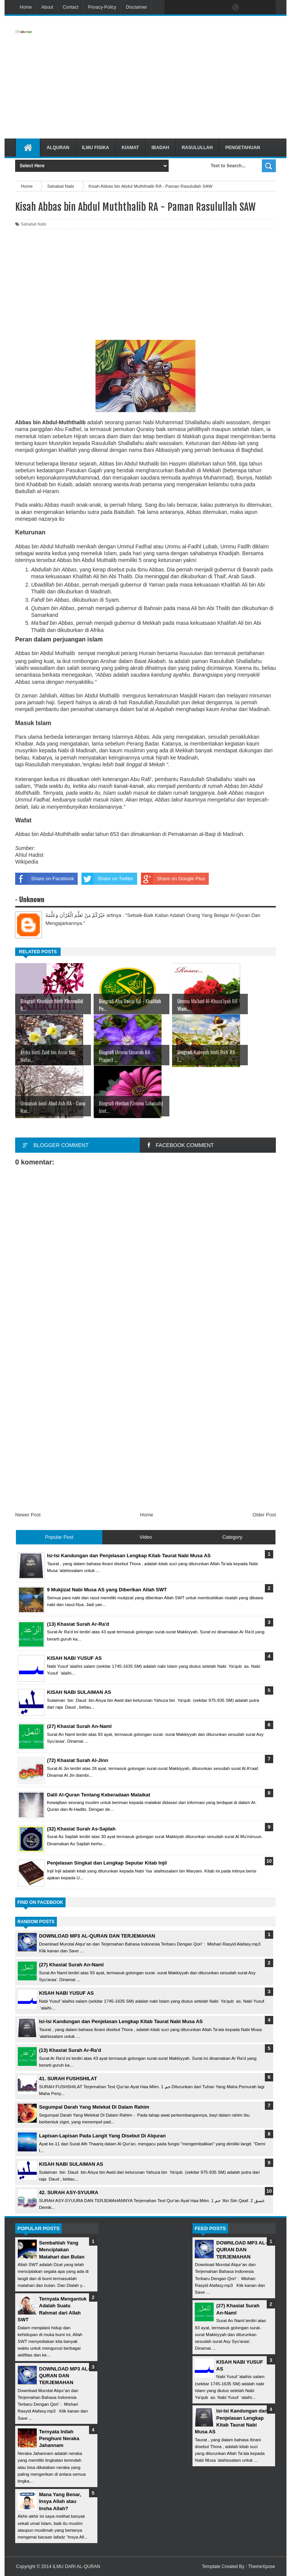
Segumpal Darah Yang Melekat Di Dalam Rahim (94, 2107)
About (47, 7)
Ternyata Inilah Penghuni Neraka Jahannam (59, 2438)
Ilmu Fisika (95, 147)
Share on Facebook (44, 879)
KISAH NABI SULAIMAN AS (71, 2164)
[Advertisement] (188, 77)
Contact (70, 7)
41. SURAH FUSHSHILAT (68, 2078)
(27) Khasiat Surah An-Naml (71, 1964)
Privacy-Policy (102, 7)
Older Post (264, 1515)
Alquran (58, 147)
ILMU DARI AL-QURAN (76, 2566)
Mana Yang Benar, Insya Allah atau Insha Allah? (60, 2501)
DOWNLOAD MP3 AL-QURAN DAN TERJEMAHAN (97, 1936)
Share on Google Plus (173, 879)
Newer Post (28, 1515)
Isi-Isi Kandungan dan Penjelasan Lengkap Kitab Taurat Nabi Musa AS (121, 2021)
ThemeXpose (261, 2566)
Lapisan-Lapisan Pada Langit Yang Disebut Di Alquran (102, 2136)
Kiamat (130, 147)
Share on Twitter (107, 879)
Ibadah (160, 147)
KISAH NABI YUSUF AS (66, 1993)
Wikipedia (26, 862)
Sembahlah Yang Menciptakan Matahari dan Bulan (61, 2249)
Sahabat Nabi (33, 224)
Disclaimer (136, 7)
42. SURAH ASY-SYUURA (68, 2192)
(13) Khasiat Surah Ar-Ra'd (70, 2050)
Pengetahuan (242, 147)
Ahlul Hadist (29, 855)
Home (26, 7)
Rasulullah (197, 147)
